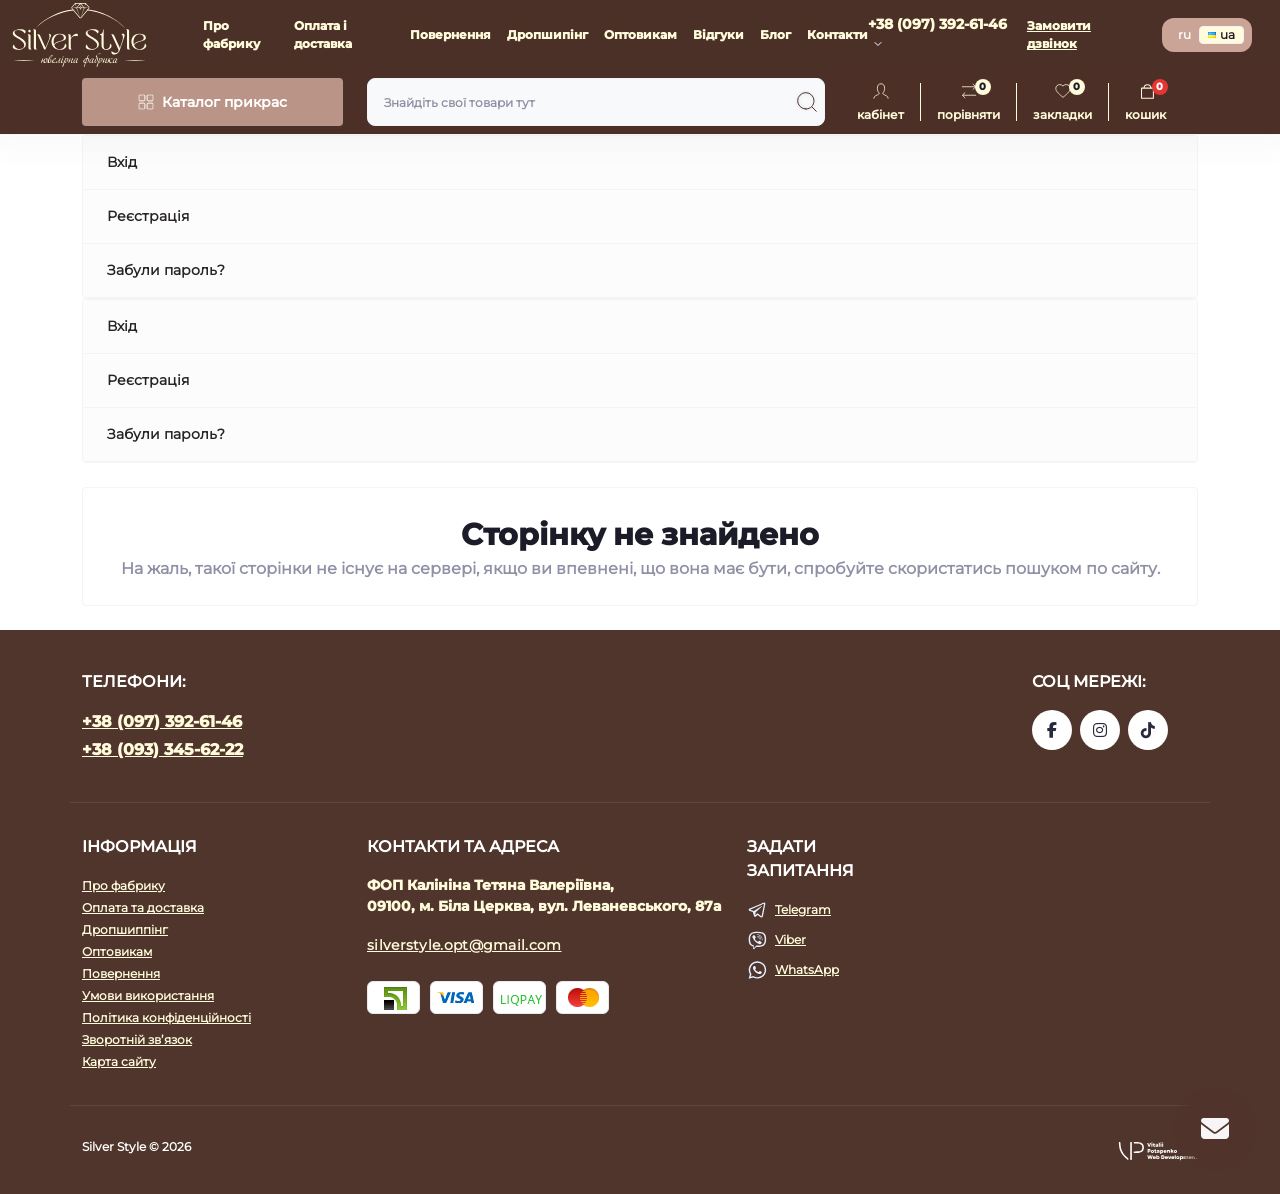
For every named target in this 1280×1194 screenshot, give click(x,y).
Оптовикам (640, 34)
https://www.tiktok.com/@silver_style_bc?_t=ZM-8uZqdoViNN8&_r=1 (1148, 730)
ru (1184, 34)
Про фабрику (123, 885)
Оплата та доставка (143, 907)
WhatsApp (807, 969)
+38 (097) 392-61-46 (162, 721)
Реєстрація (148, 216)
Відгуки (718, 34)
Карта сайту (119, 1061)
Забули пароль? (166, 270)
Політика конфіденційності (166, 1017)
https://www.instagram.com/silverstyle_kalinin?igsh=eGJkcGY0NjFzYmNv (1100, 730)
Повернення (450, 34)
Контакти (837, 34)
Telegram (803, 909)
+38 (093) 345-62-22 (162, 749)
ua (1221, 34)
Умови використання (148, 995)
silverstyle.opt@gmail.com (464, 945)
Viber (790, 939)
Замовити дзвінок (1059, 34)
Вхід (122, 162)
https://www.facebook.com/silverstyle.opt (1052, 730)
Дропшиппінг (125, 929)
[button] (1158, 1150)
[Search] (807, 102)
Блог (775, 34)
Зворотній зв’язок (137, 1039)
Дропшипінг (547, 34)
